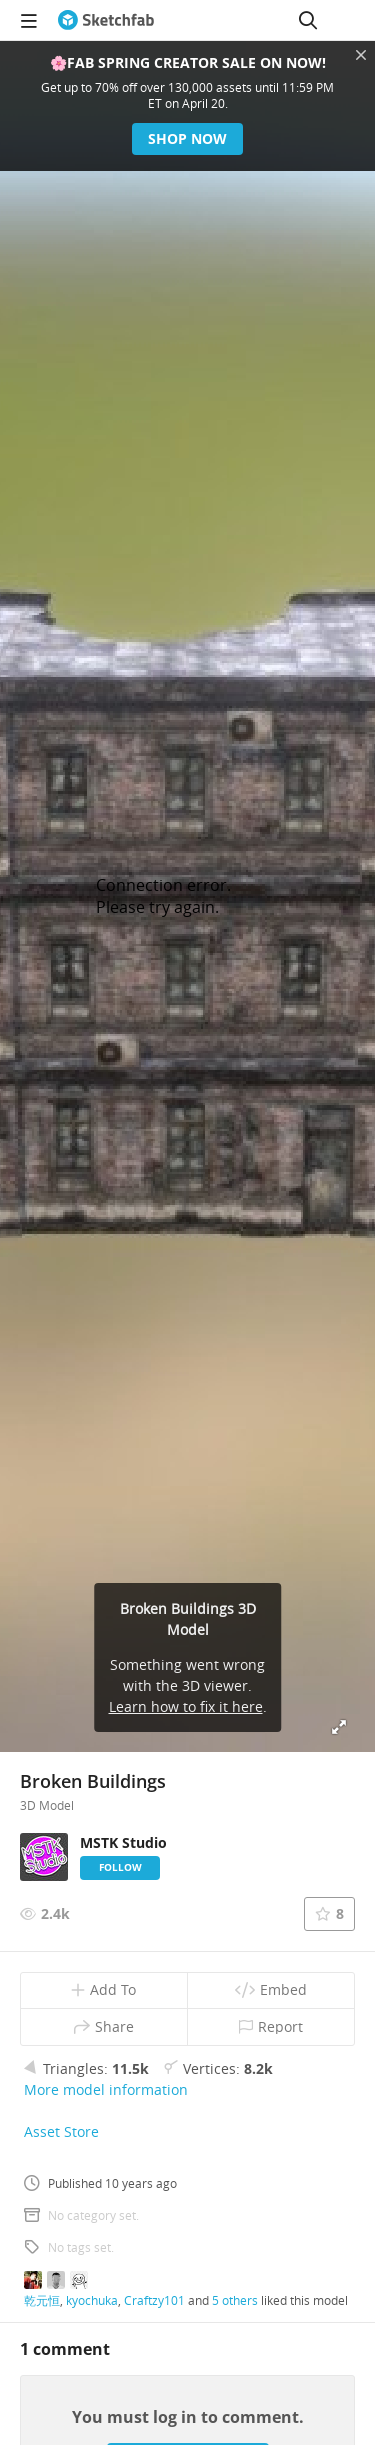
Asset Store (61, 2131)
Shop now (187, 138)
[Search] (308, 20)
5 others (235, 2300)
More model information (106, 2089)
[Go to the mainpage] (106, 20)
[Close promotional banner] (361, 55)
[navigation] (29, 20)
